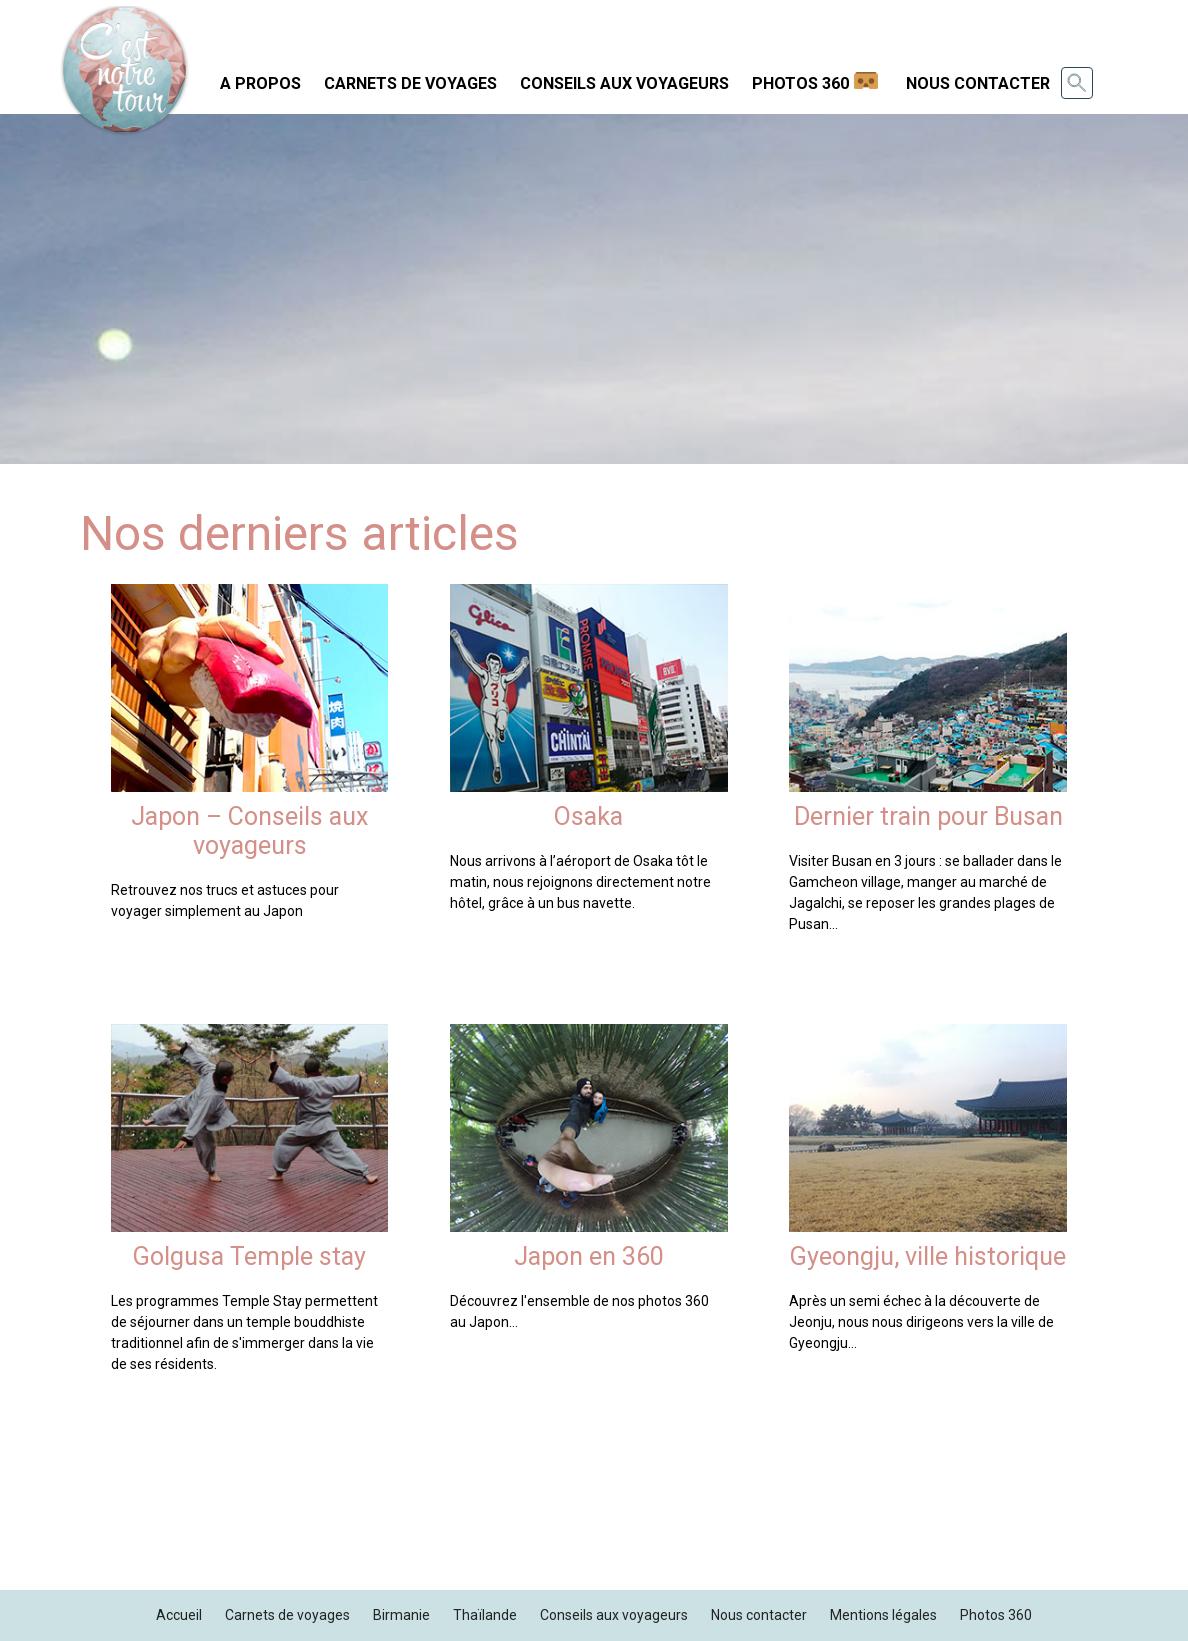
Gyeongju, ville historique (928, 1256)
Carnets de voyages (410, 83)
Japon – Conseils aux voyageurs (250, 831)
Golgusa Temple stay (249, 1256)
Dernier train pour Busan (928, 816)
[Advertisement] (594, 1534)
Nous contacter (978, 83)
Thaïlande (485, 1615)
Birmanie (401, 1615)
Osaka (588, 816)
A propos (260, 83)
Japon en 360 (589, 1256)
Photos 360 (800, 83)
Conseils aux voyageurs (624, 83)
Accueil (179, 1615)
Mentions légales (883, 1615)
